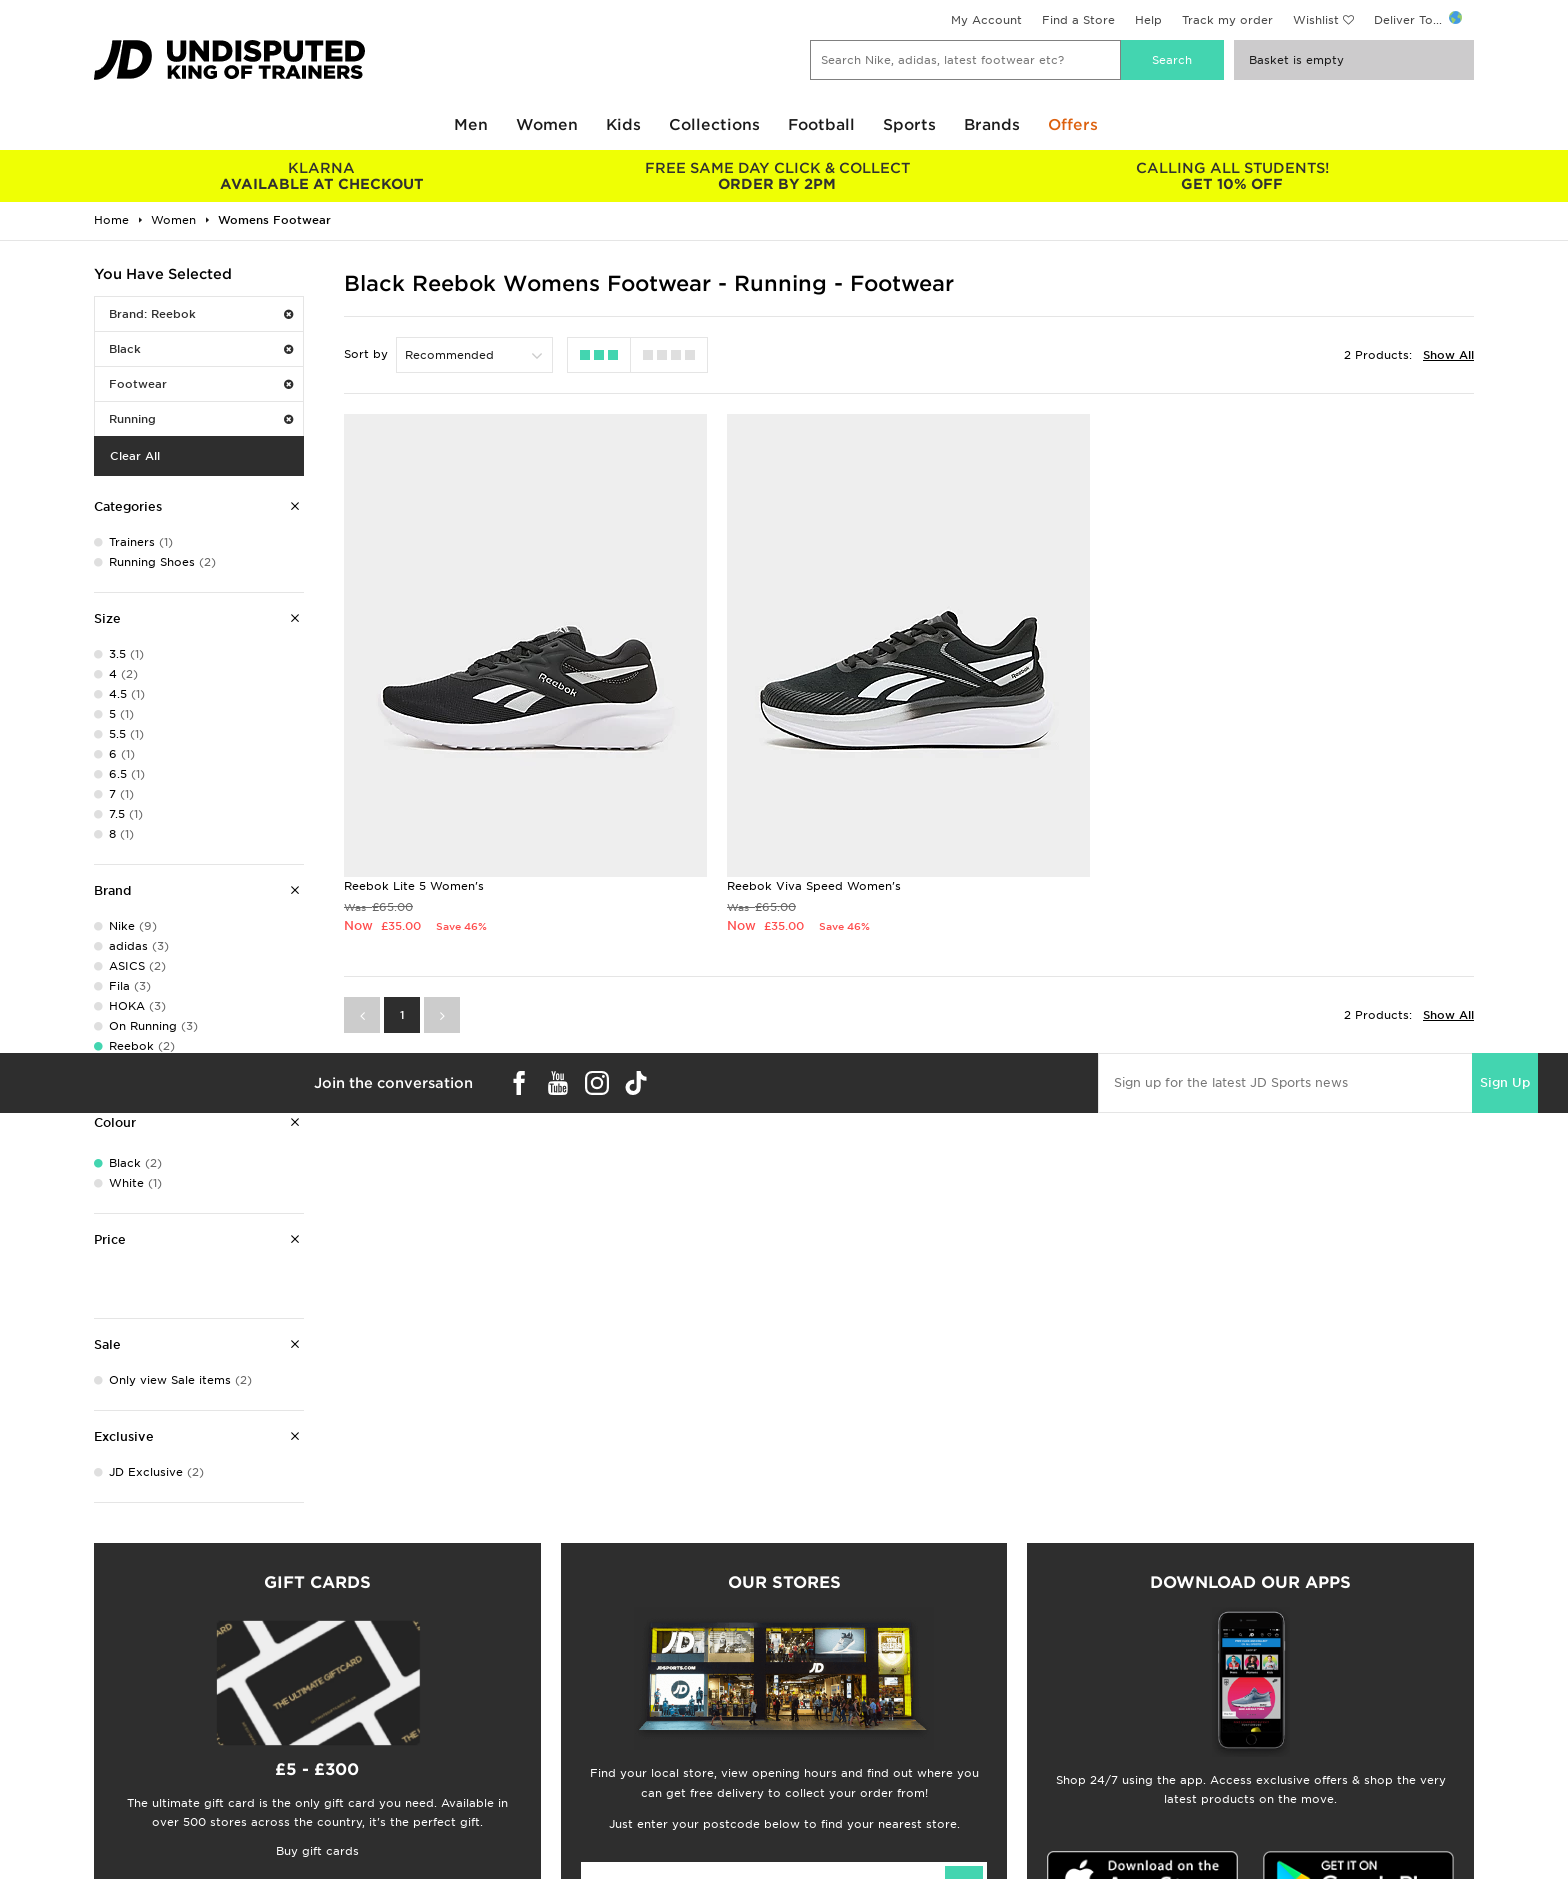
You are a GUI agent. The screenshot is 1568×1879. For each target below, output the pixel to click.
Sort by (366, 354)
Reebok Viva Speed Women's (814, 886)
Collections (714, 125)
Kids (623, 125)
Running (201, 419)
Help (1148, 20)
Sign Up (1505, 1082)
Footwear (201, 384)
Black (201, 349)
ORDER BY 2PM (776, 176)
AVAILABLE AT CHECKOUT (321, 176)
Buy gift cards (317, 1851)
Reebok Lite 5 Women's (414, 886)
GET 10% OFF (1232, 176)
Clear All (135, 456)
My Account (986, 20)
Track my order (1227, 20)
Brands (992, 125)
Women (547, 125)
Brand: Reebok (201, 314)
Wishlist (1316, 20)
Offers (1073, 125)
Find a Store (1078, 20)
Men (471, 125)
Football (821, 125)
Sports (909, 125)
